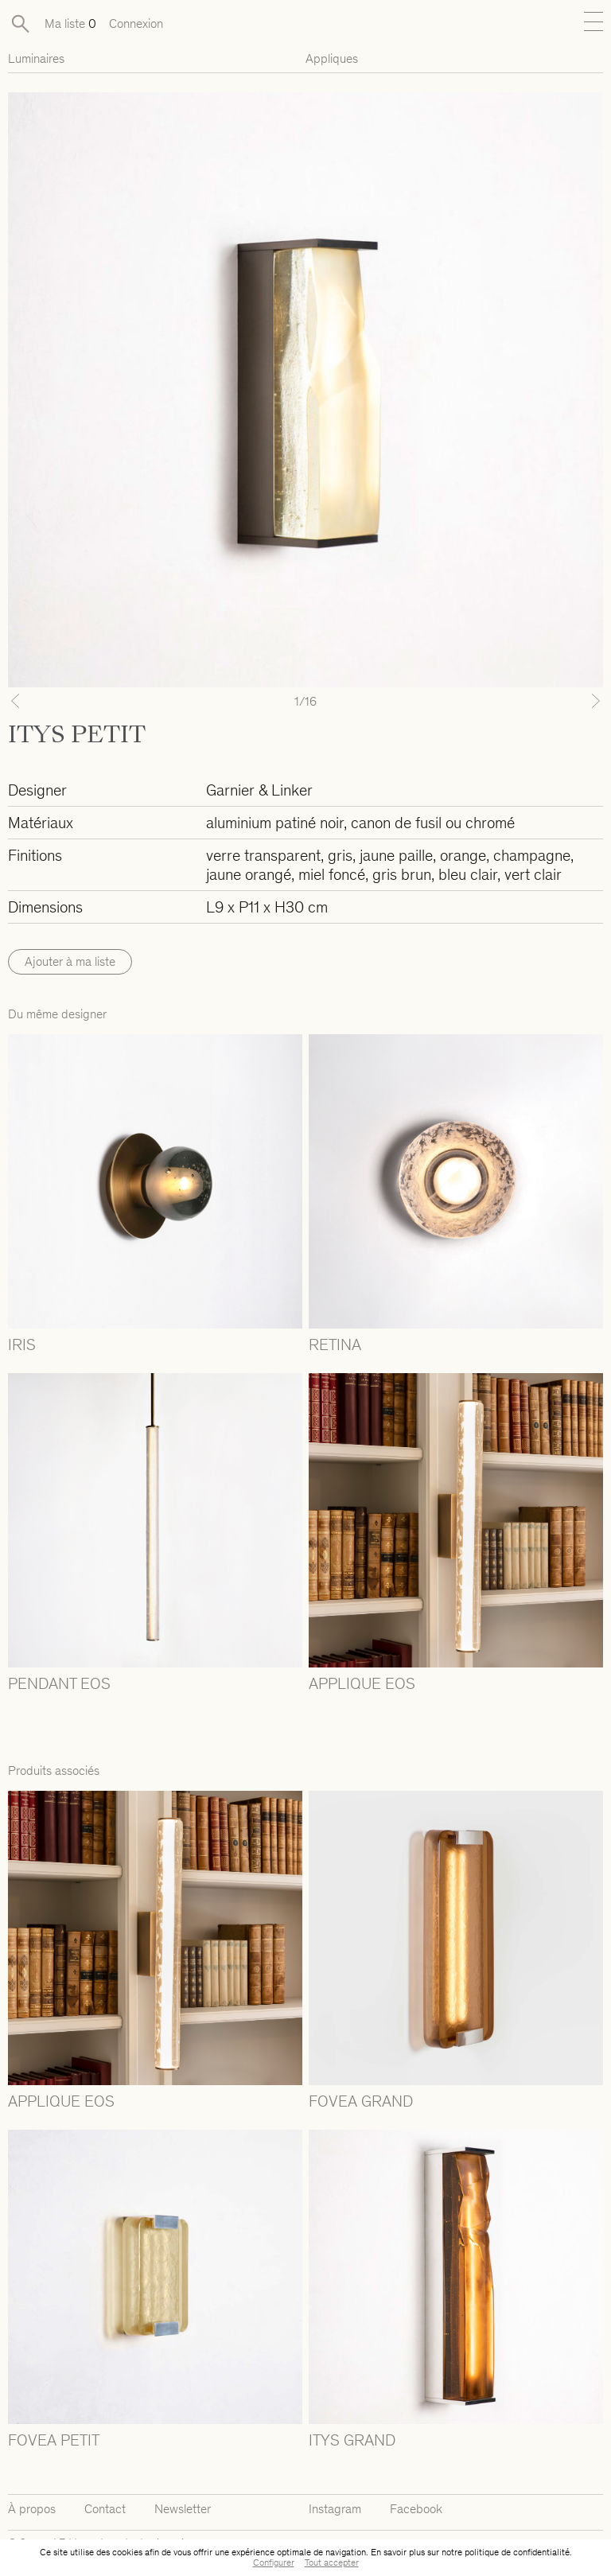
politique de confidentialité (517, 2552)
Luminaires (36, 58)
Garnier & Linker (259, 790)
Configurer (273, 2562)
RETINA (335, 1344)
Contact (105, 2508)
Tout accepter (332, 2562)
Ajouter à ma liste (70, 961)
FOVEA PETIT (53, 2440)
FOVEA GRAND (361, 2101)
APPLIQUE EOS (362, 1683)
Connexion (136, 23)
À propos (32, 2508)
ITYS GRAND (352, 2440)
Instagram (335, 2508)
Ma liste (70, 23)
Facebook (416, 2508)
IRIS (22, 1344)
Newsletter (182, 2508)
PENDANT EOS (59, 1683)
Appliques (332, 58)
